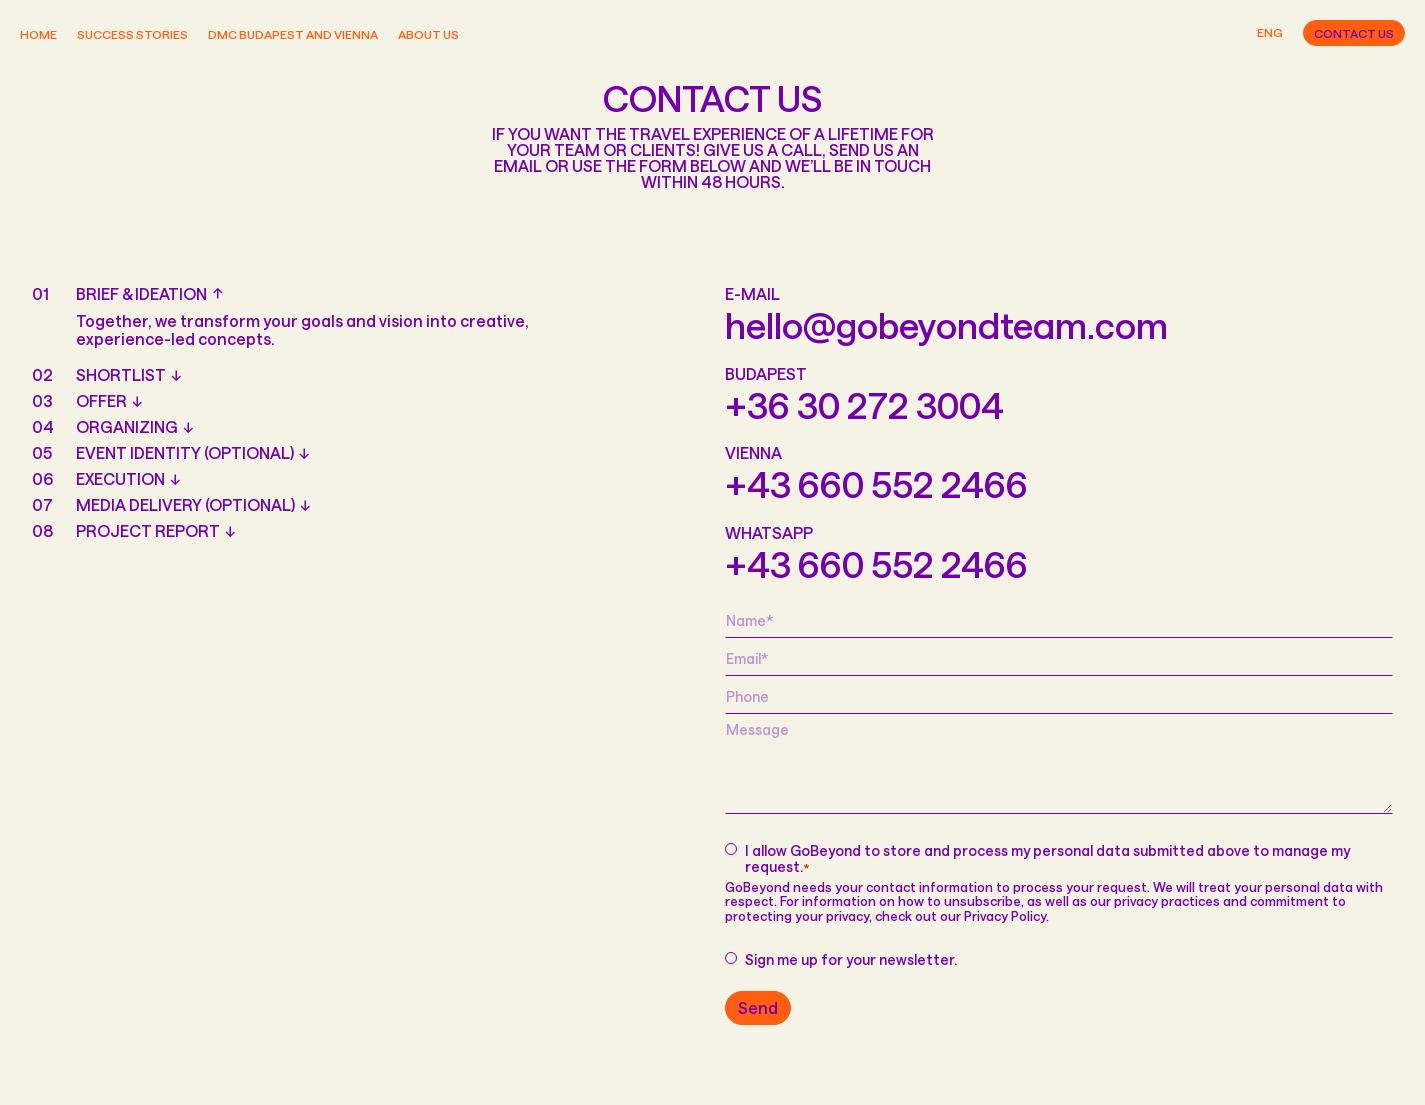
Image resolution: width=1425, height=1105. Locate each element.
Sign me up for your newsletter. (851, 959)
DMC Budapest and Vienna (293, 34)
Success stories (132, 34)
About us (428, 34)
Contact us (1354, 33)
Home (38, 34)
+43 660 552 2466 (876, 484)
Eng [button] (1270, 32)
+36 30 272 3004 (864, 405)
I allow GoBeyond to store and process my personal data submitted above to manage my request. (1047, 859)
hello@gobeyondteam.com (946, 325)
